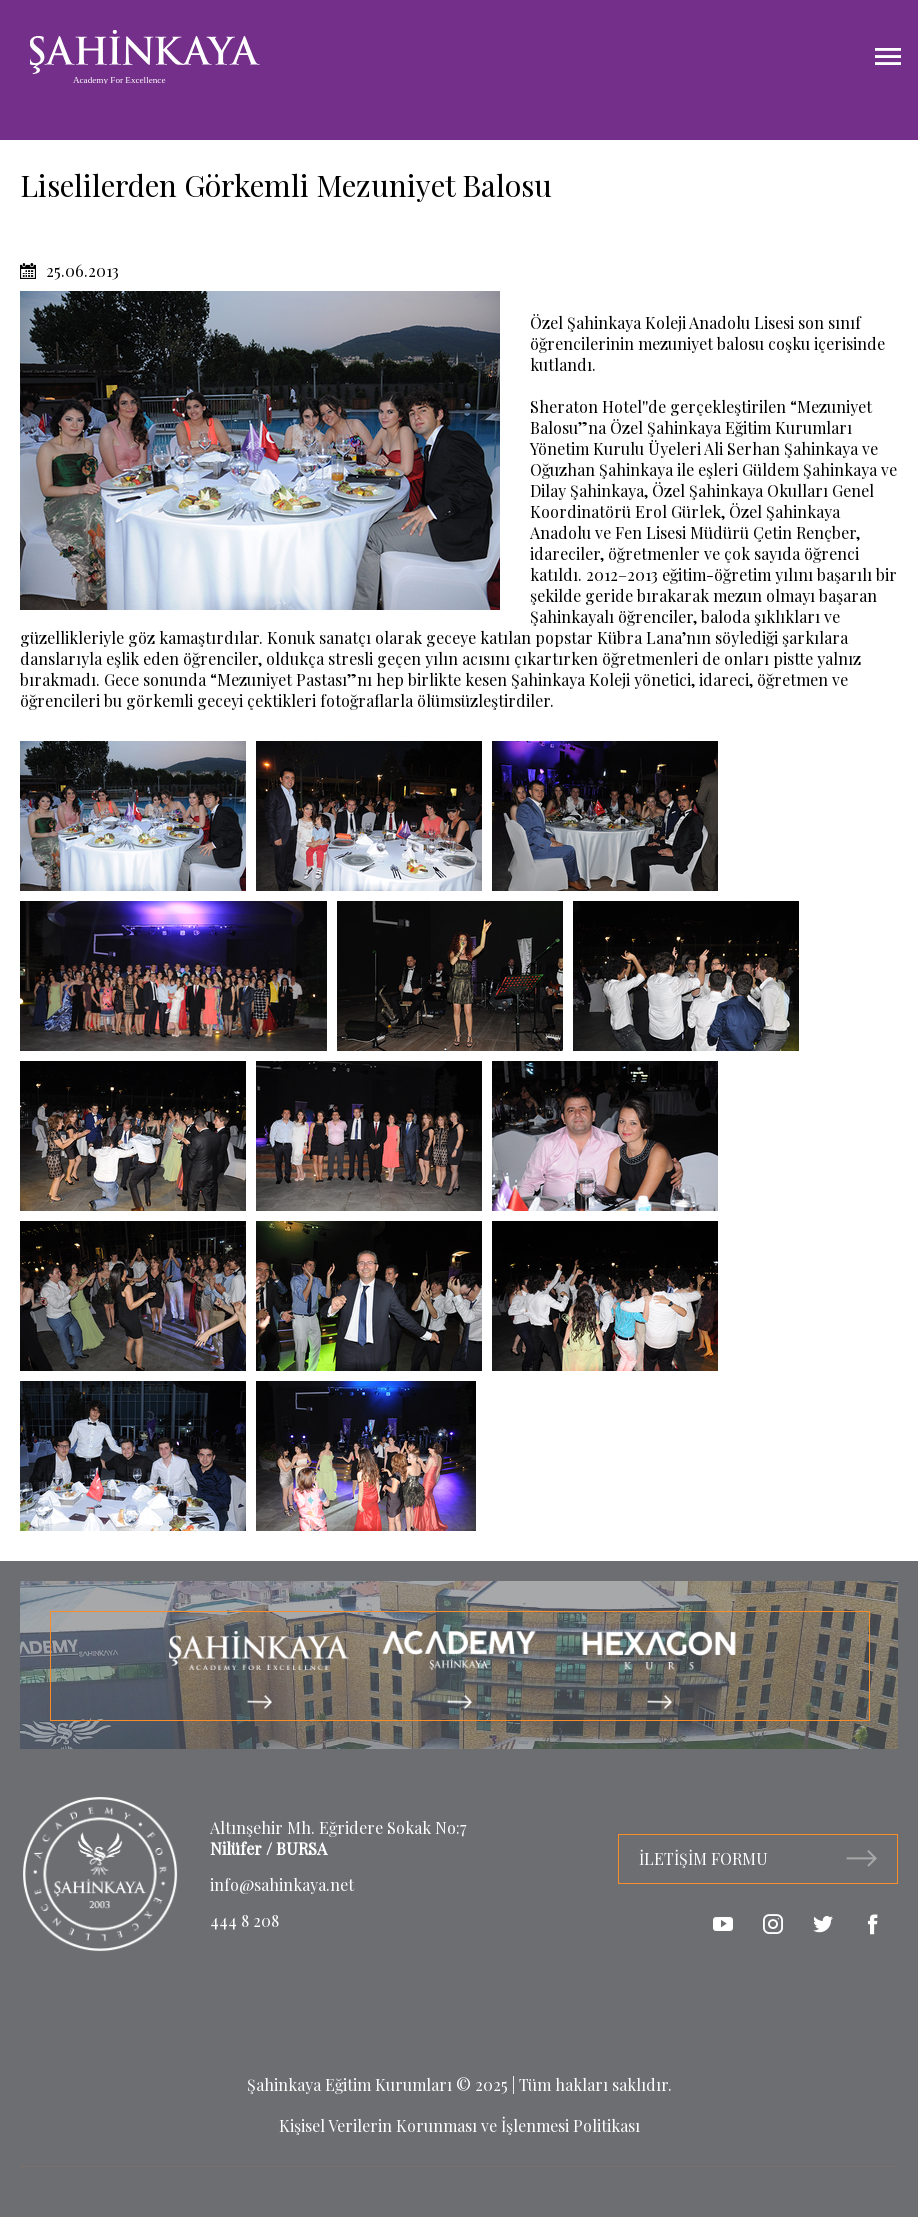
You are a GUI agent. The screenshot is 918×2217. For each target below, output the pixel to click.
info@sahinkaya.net (282, 1884)
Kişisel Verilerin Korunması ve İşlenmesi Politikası (459, 2125)
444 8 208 (244, 1920)
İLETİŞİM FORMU (758, 1858)
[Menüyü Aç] (888, 57)
